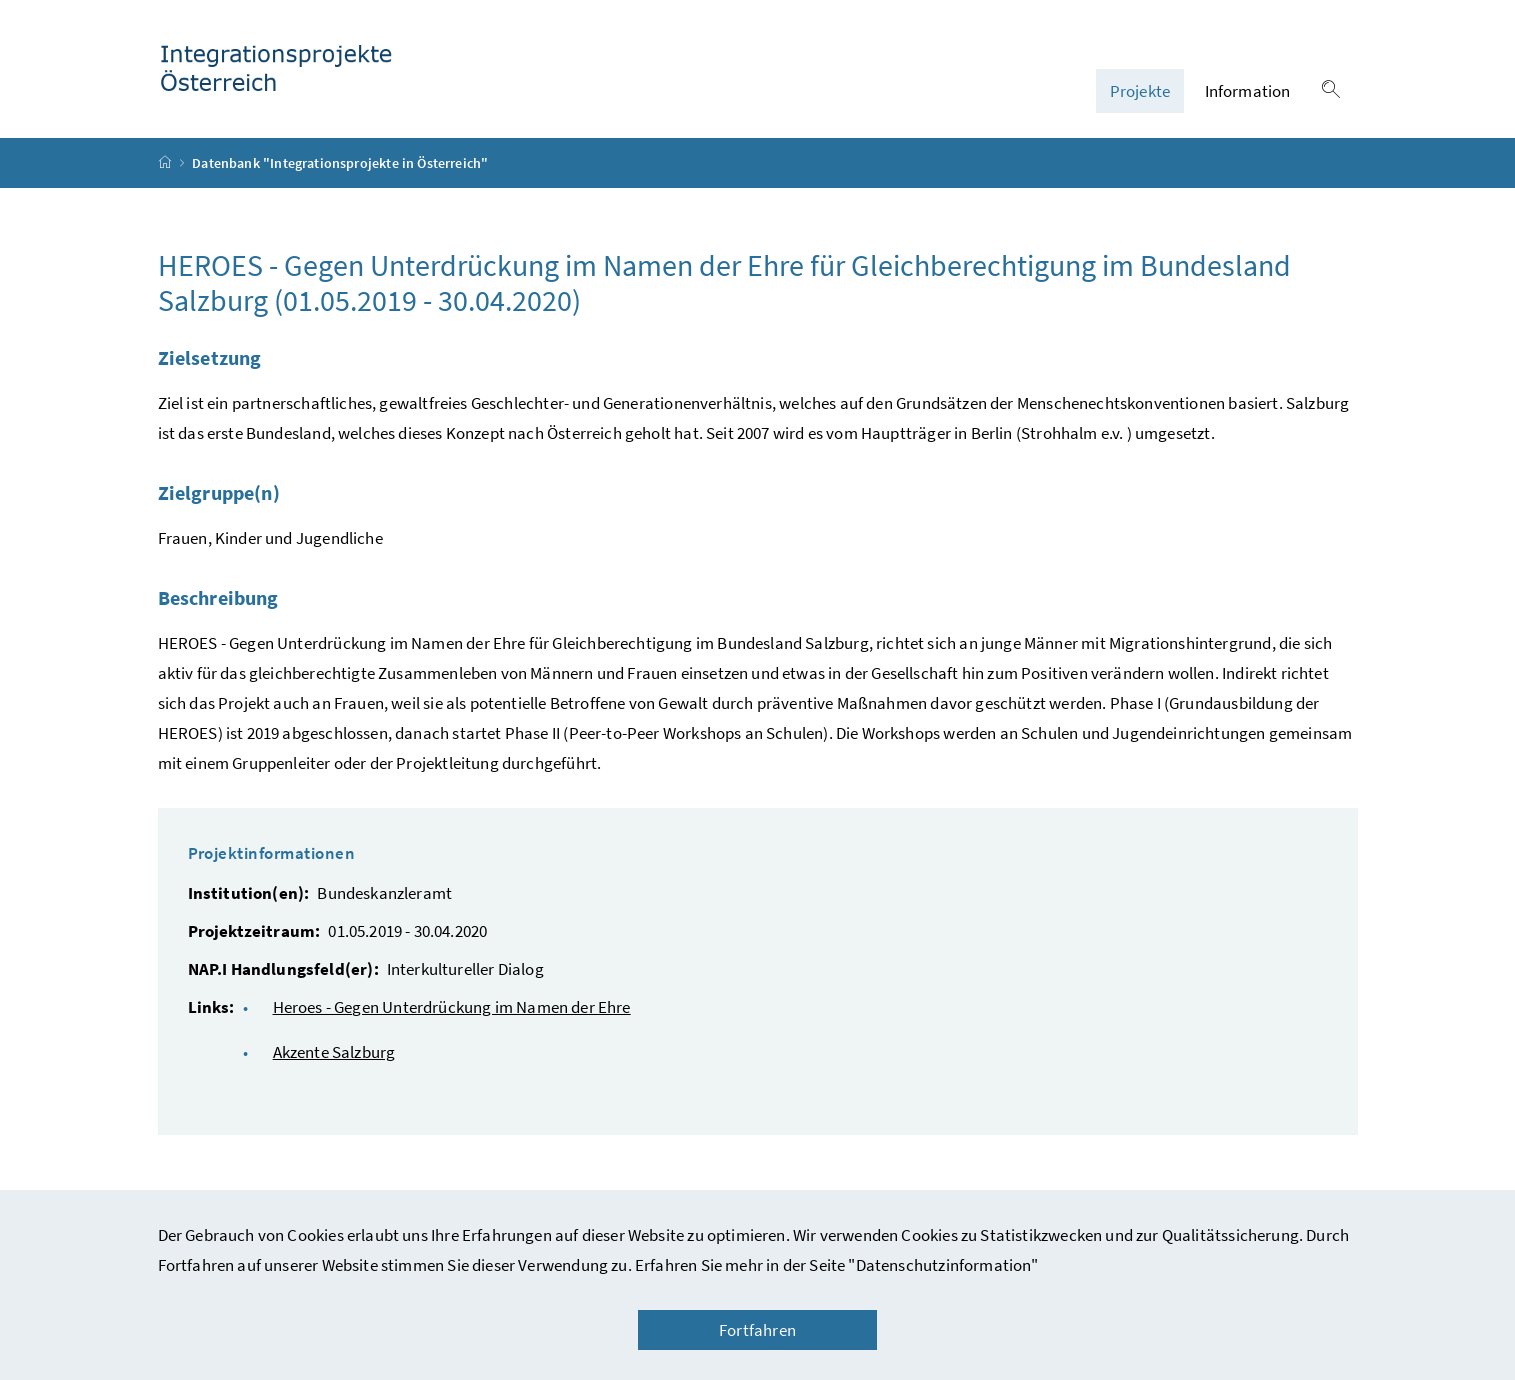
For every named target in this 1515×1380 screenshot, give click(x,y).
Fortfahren (757, 1330)
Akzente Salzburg (334, 1052)
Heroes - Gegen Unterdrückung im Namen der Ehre (452, 1007)
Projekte (1140, 91)
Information (1248, 91)
